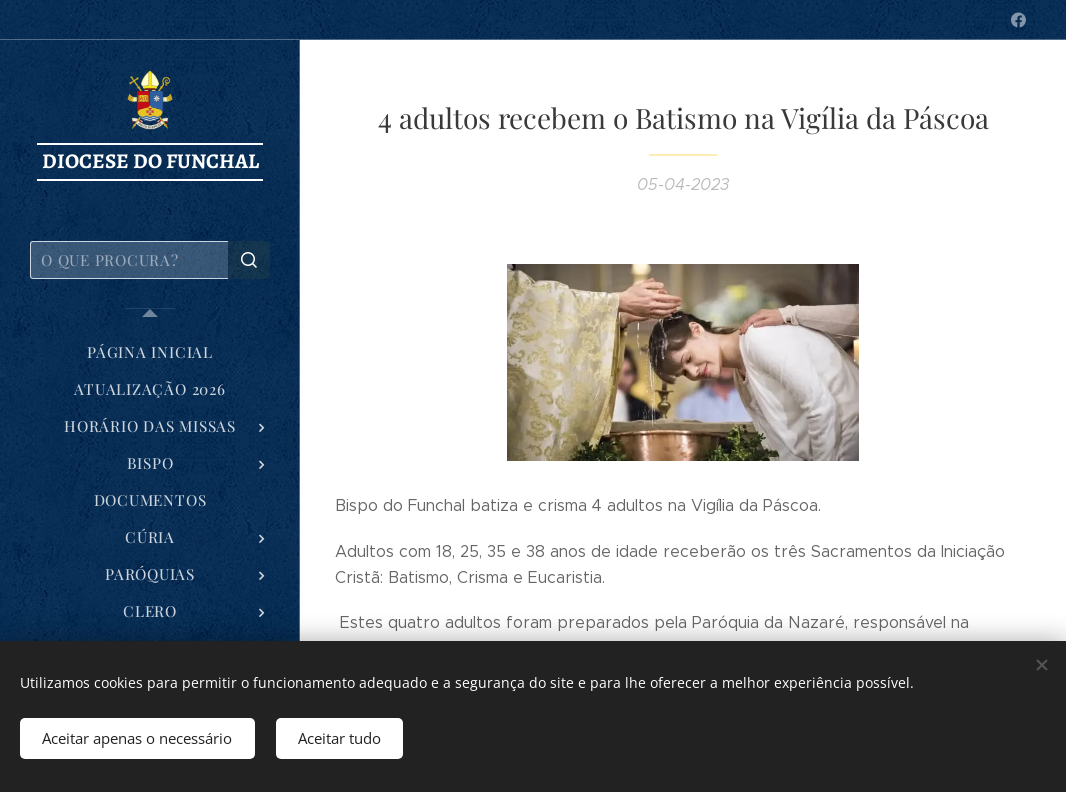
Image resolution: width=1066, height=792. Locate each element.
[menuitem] (150, 352)
